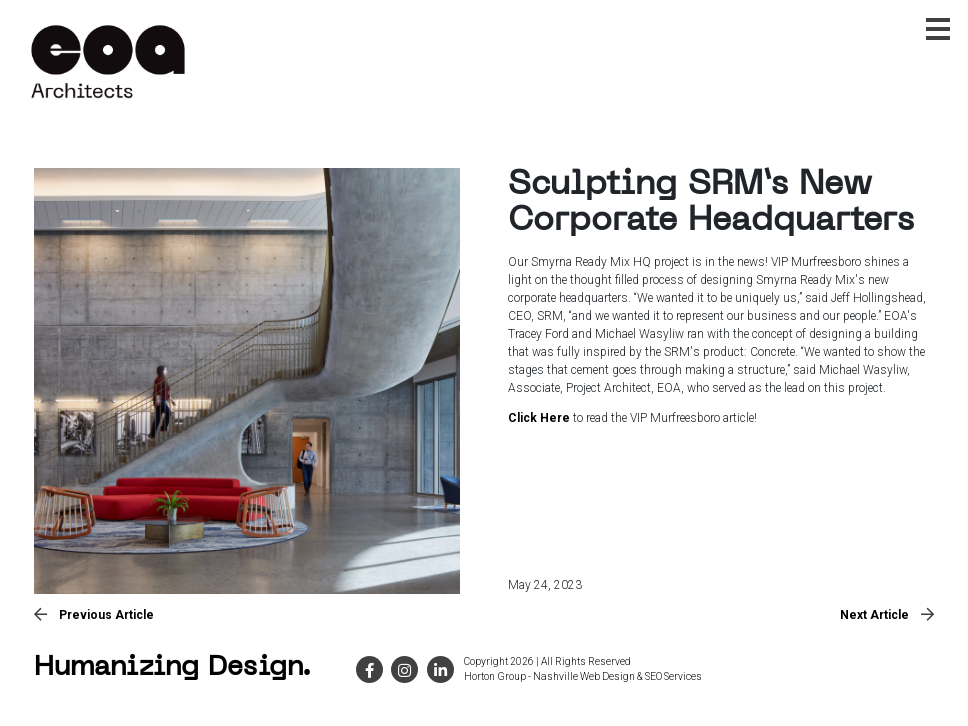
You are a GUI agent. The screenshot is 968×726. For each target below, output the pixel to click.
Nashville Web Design (584, 676)
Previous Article (94, 615)
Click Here (539, 418)
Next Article (887, 615)
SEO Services (673, 676)
